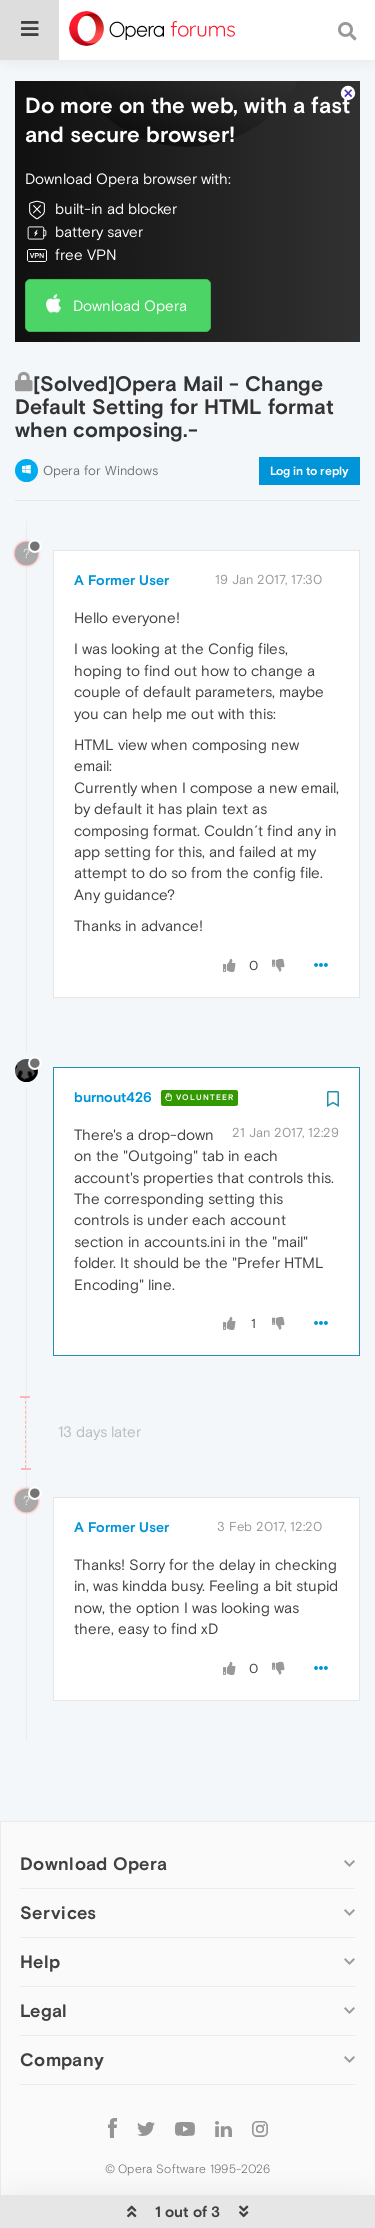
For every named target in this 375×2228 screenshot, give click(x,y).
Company (62, 2000)
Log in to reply (309, 411)
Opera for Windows (100, 410)
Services (58, 1852)
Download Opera (130, 245)
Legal (44, 1951)
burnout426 (113, 1037)
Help (40, 1901)
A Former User (121, 520)
